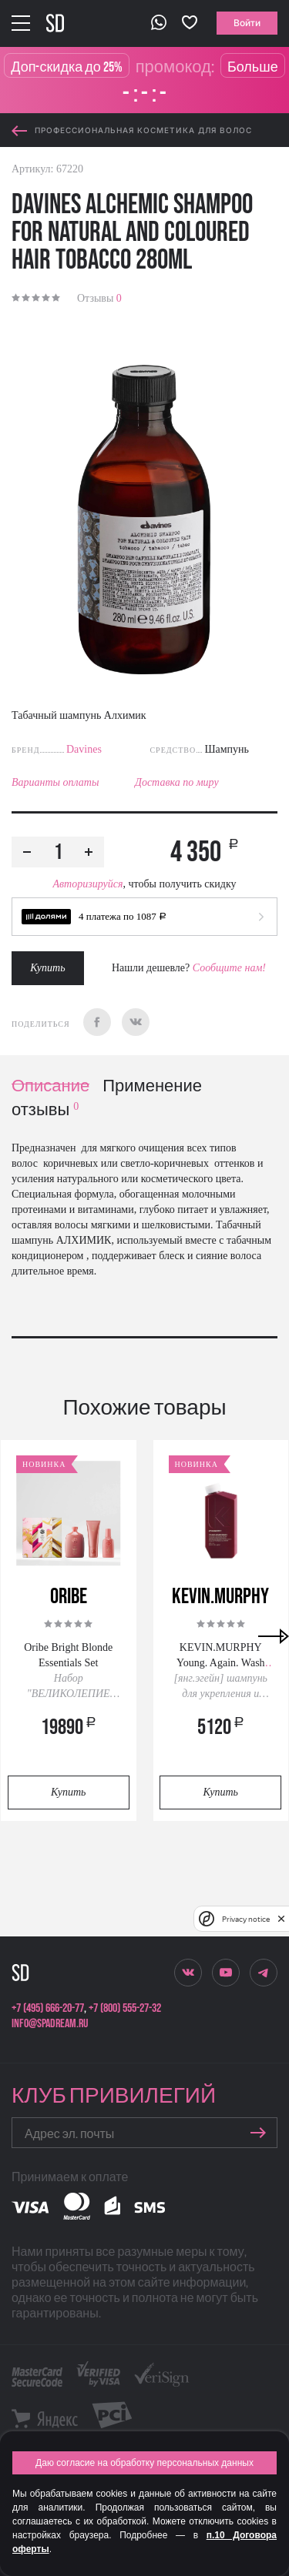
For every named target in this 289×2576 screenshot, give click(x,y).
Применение (152, 1086)
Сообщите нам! (229, 968)
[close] (281, 1918)
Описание (50, 1086)
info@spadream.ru (50, 2023)
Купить (47, 968)
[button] (144, 916)
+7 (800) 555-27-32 (125, 2008)
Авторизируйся (87, 884)
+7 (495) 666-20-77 (48, 2008)
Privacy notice (246, 1919)
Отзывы (99, 298)
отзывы (45, 1110)
